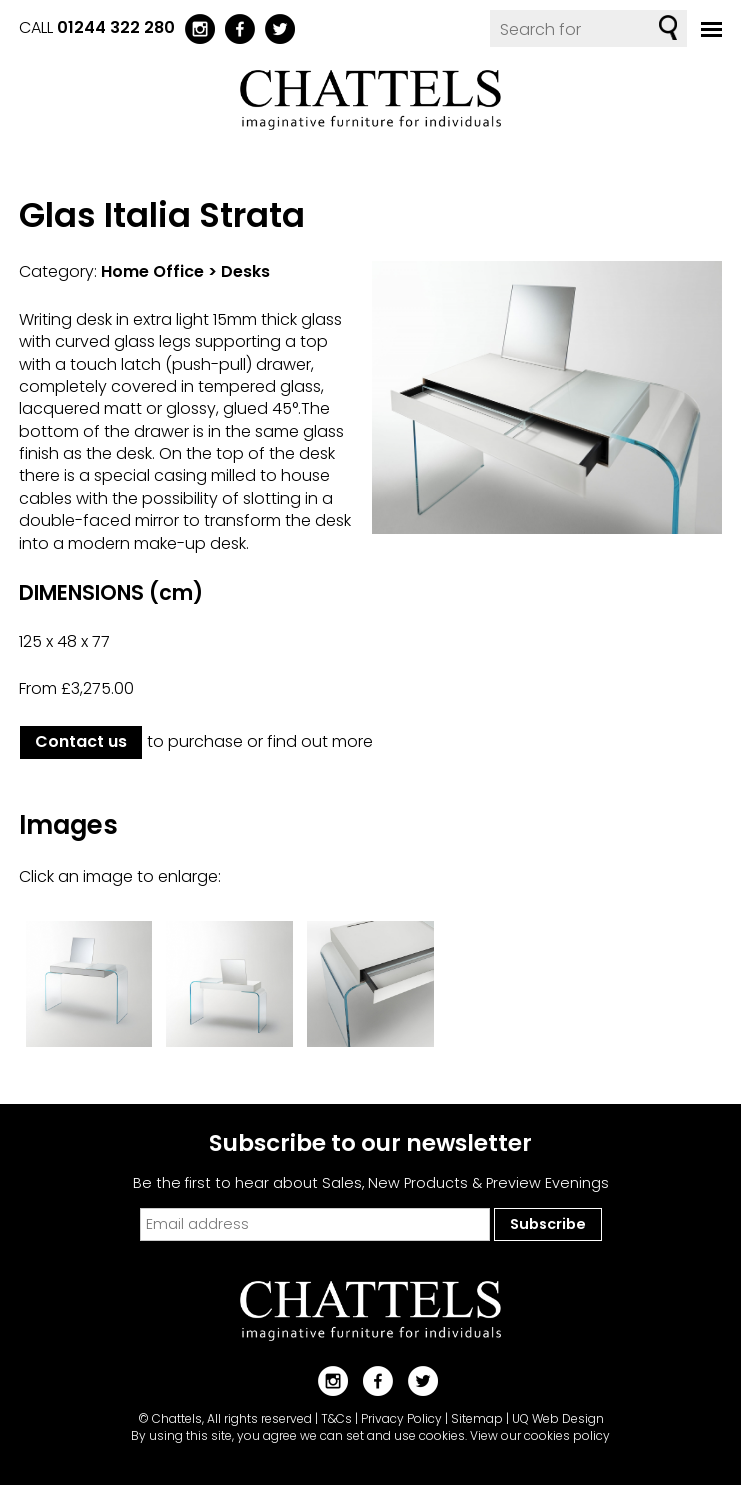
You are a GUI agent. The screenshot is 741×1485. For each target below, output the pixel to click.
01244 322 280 (116, 27)
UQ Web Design (558, 1418)
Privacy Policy (401, 1418)
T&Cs (336, 1418)
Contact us (81, 741)
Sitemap (477, 1418)
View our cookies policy (540, 1435)
